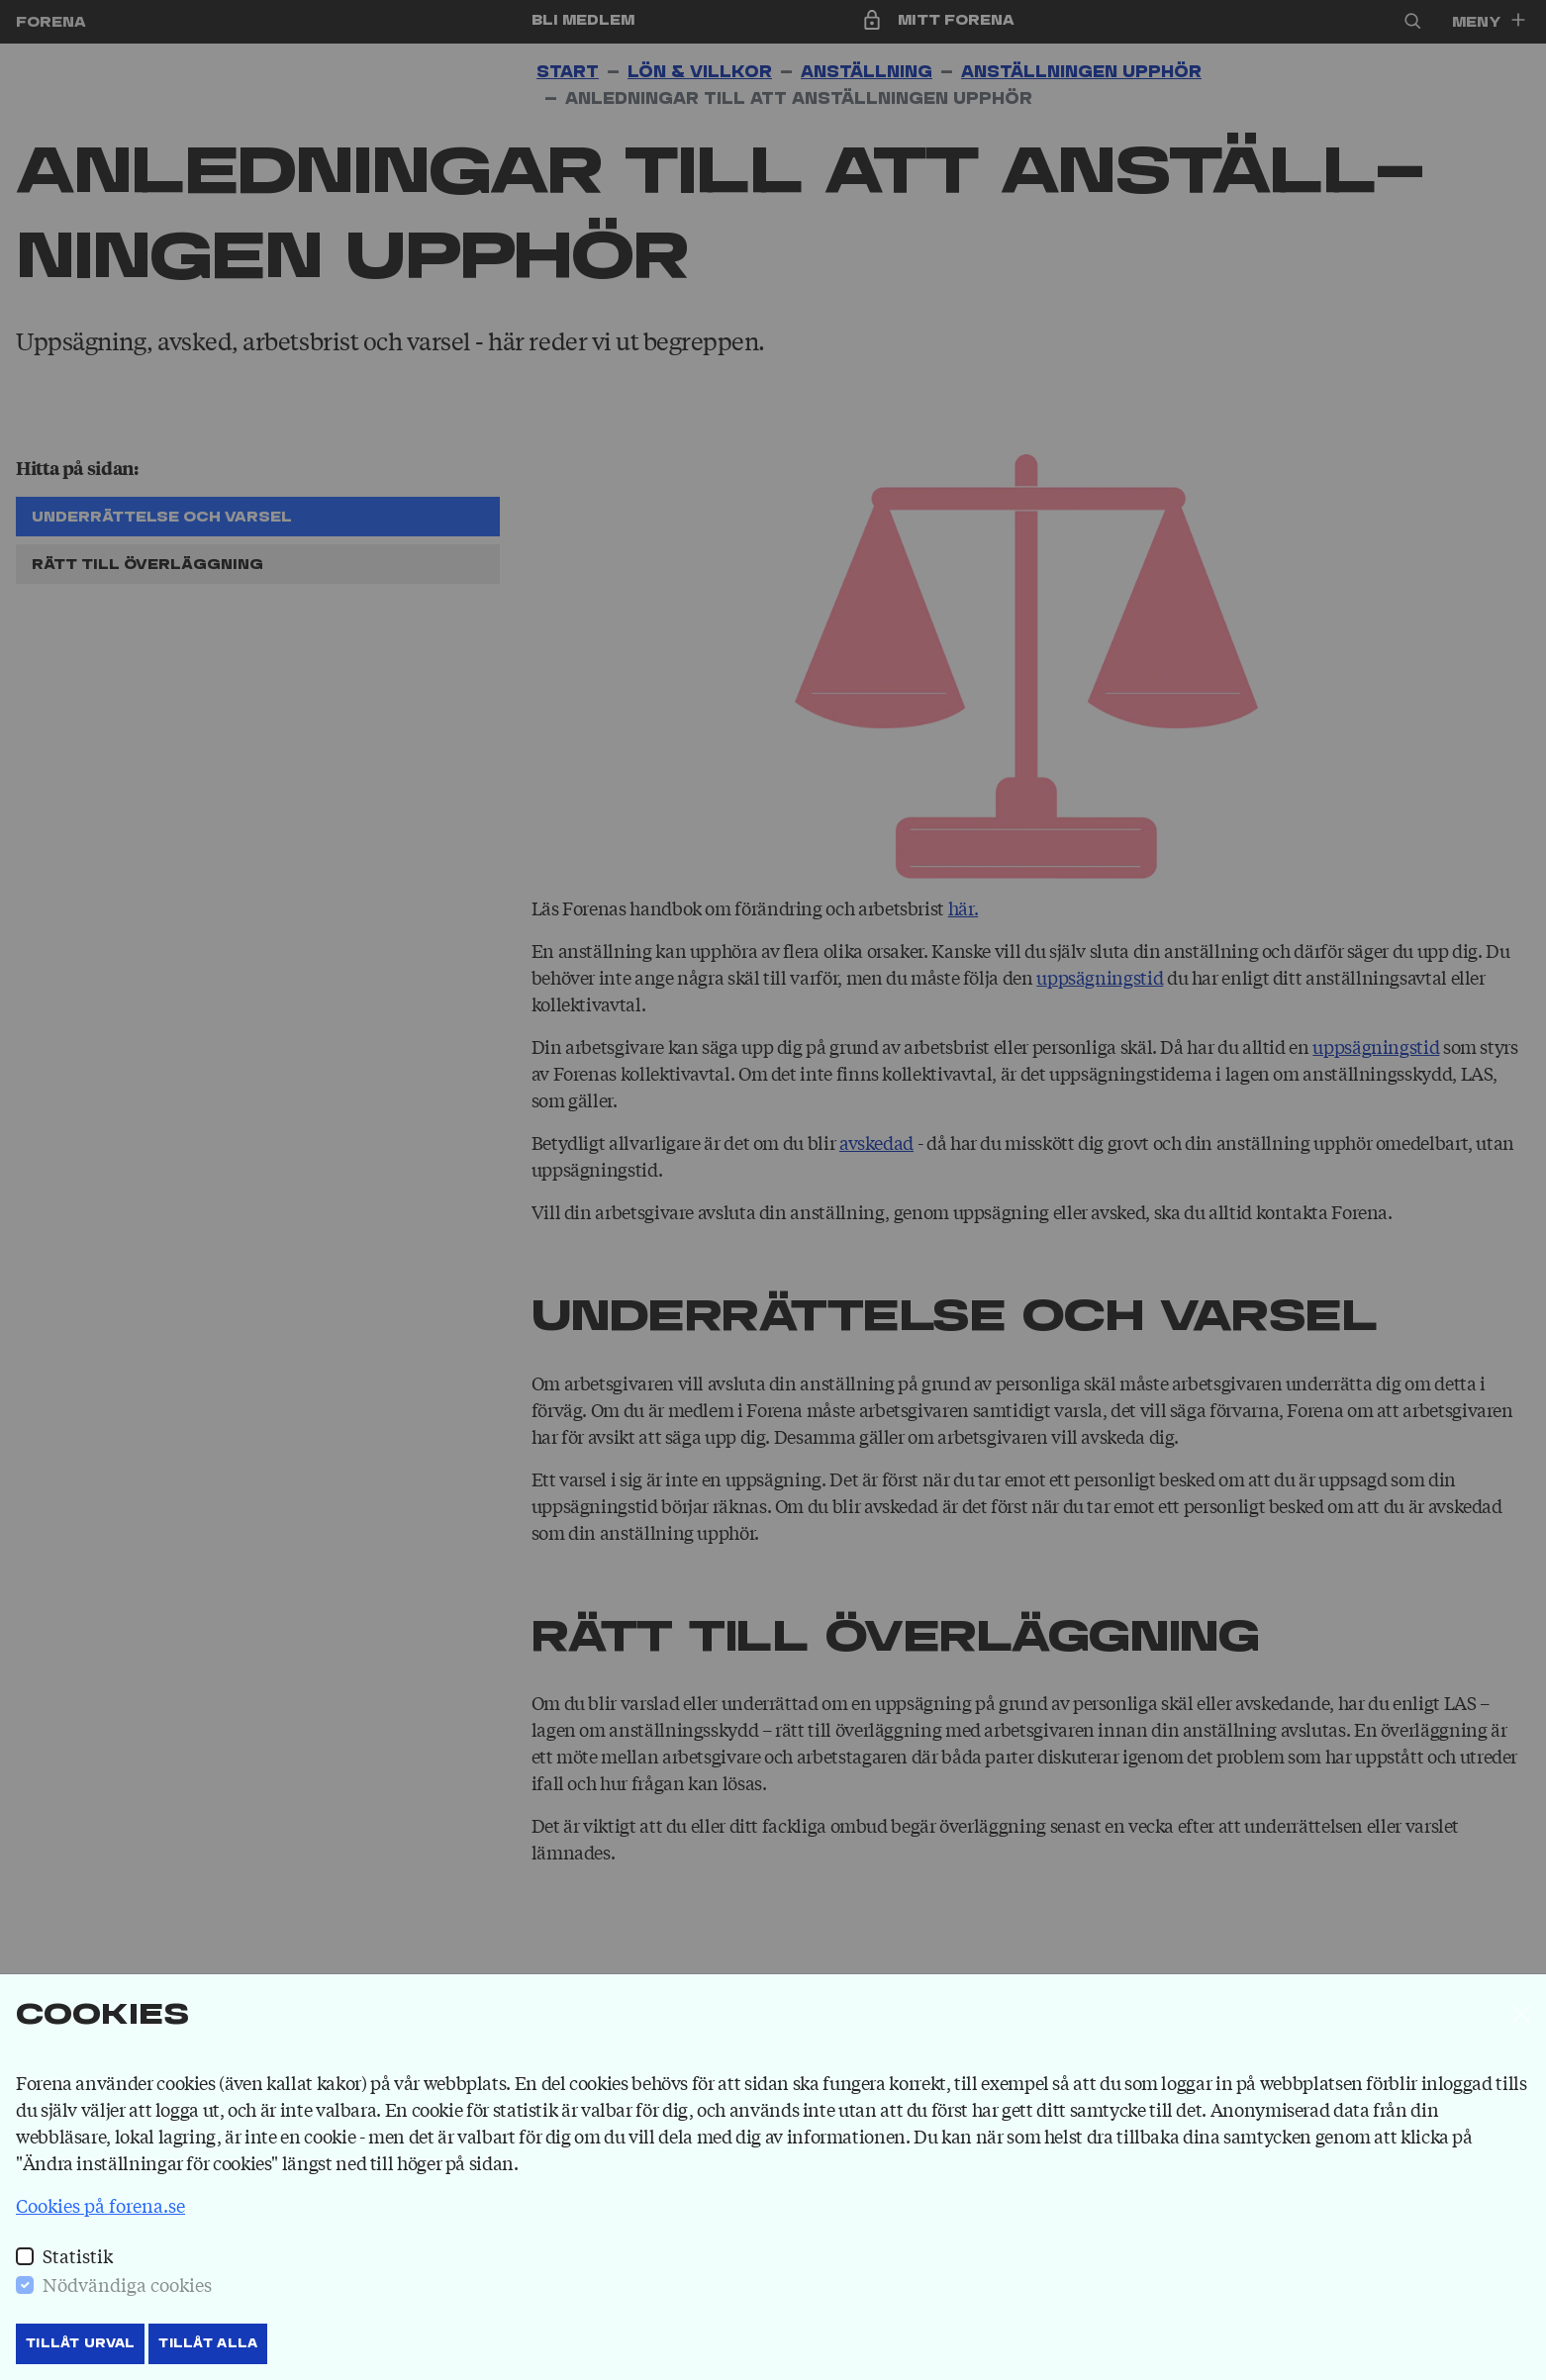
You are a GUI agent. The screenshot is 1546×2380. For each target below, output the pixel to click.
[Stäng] (1521, 2014)
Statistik (78, 2255)
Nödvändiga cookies (127, 2284)
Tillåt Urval (80, 2343)
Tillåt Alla (207, 2343)
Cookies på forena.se (100, 2205)
